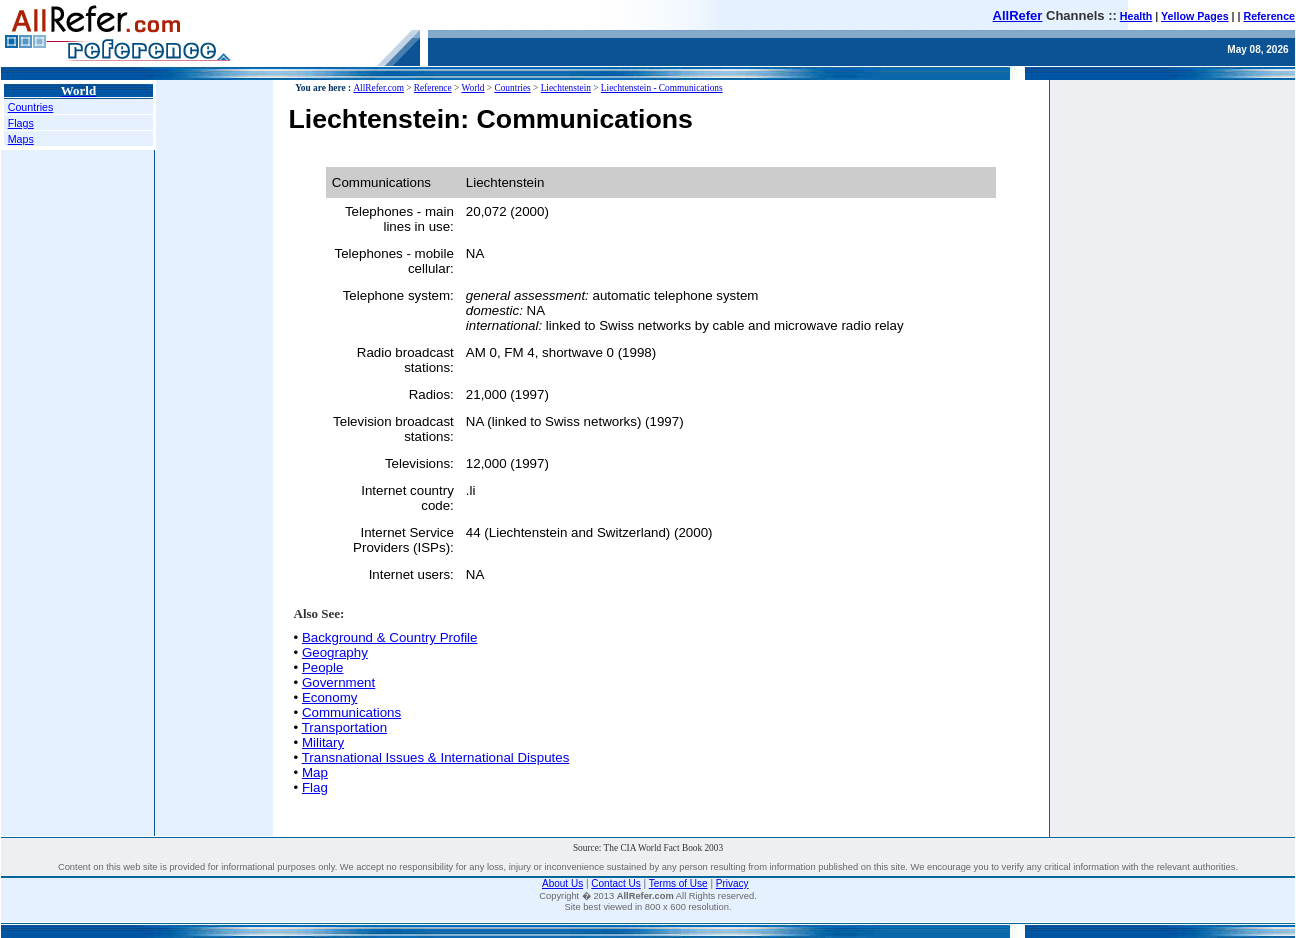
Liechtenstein (566, 88)
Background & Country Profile (390, 637)
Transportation (344, 727)
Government (338, 682)
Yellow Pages (1195, 16)
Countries (31, 107)
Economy (330, 697)
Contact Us (615, 883)
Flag (315, 787)
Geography (335, 652)
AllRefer (1018, 15)
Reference (1269, 16)
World (472, 88)
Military (323, 742)
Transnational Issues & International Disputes (436, 757)
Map (315, 772)
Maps (21, 139)
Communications (351, 712)
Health (1136, 16)
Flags (21, 123)
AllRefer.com (378, 88)
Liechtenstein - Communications (662, 88)
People (323, 667)
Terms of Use (678, 883)
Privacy (732, 883)
